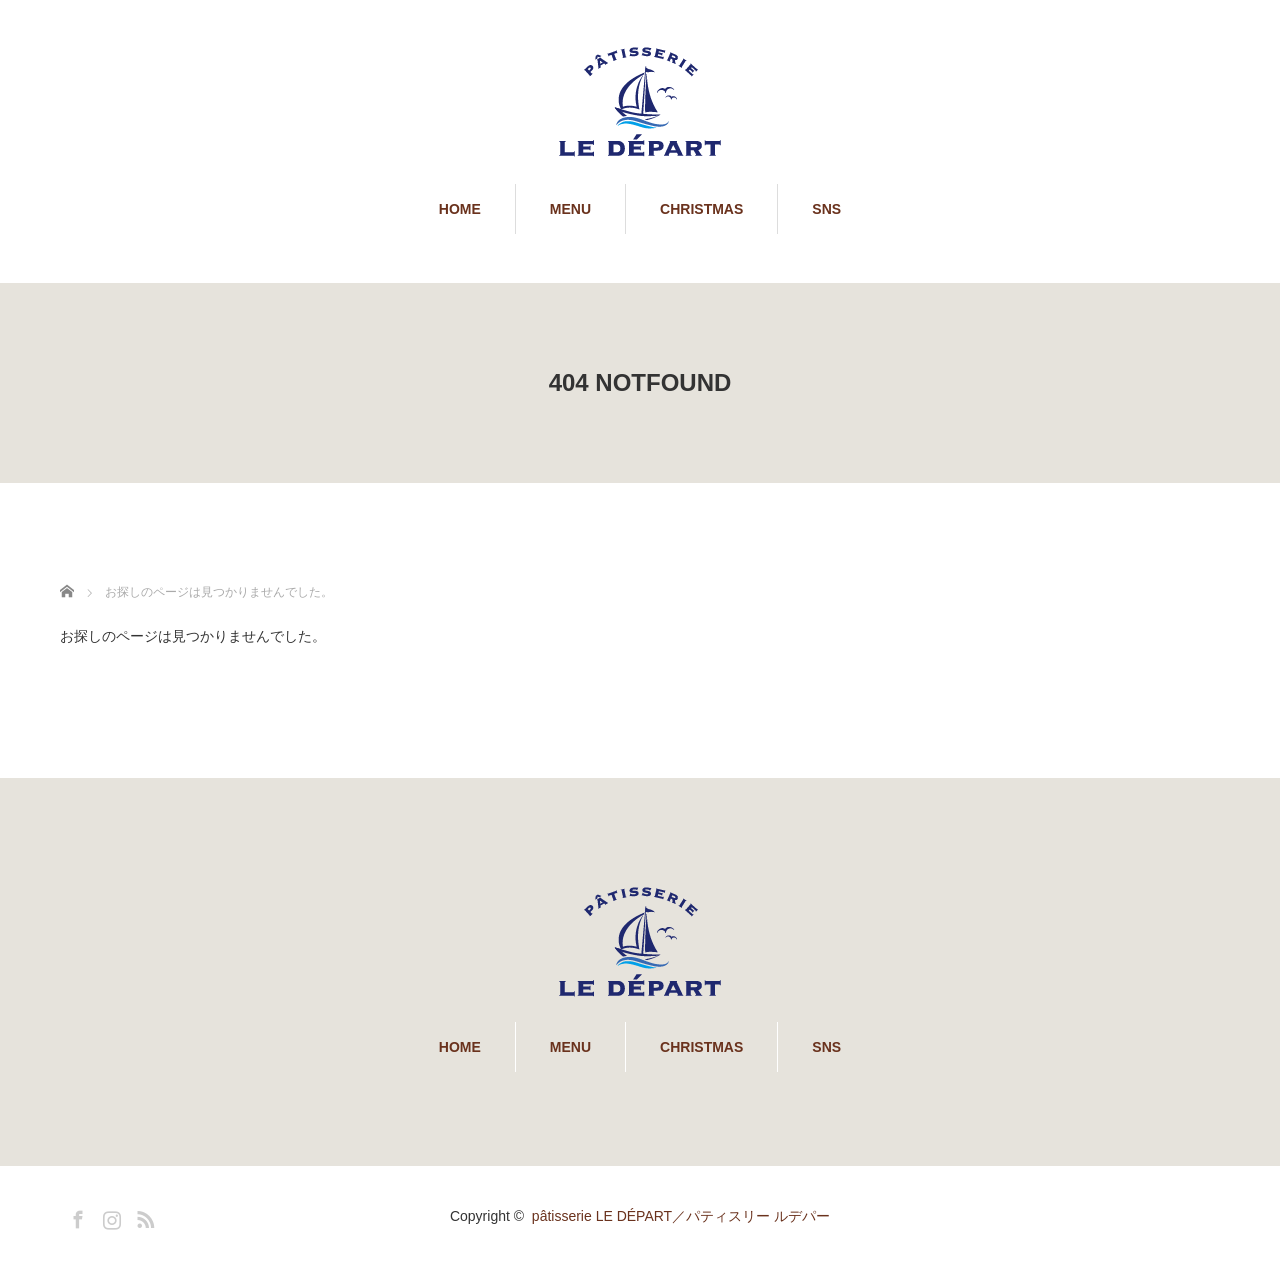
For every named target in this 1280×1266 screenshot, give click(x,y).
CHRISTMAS (701, 209)
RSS (143, 1216)
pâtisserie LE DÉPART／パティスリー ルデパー (681, 1216)
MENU (570, 209)
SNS (826, 209)
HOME (460, 209)
